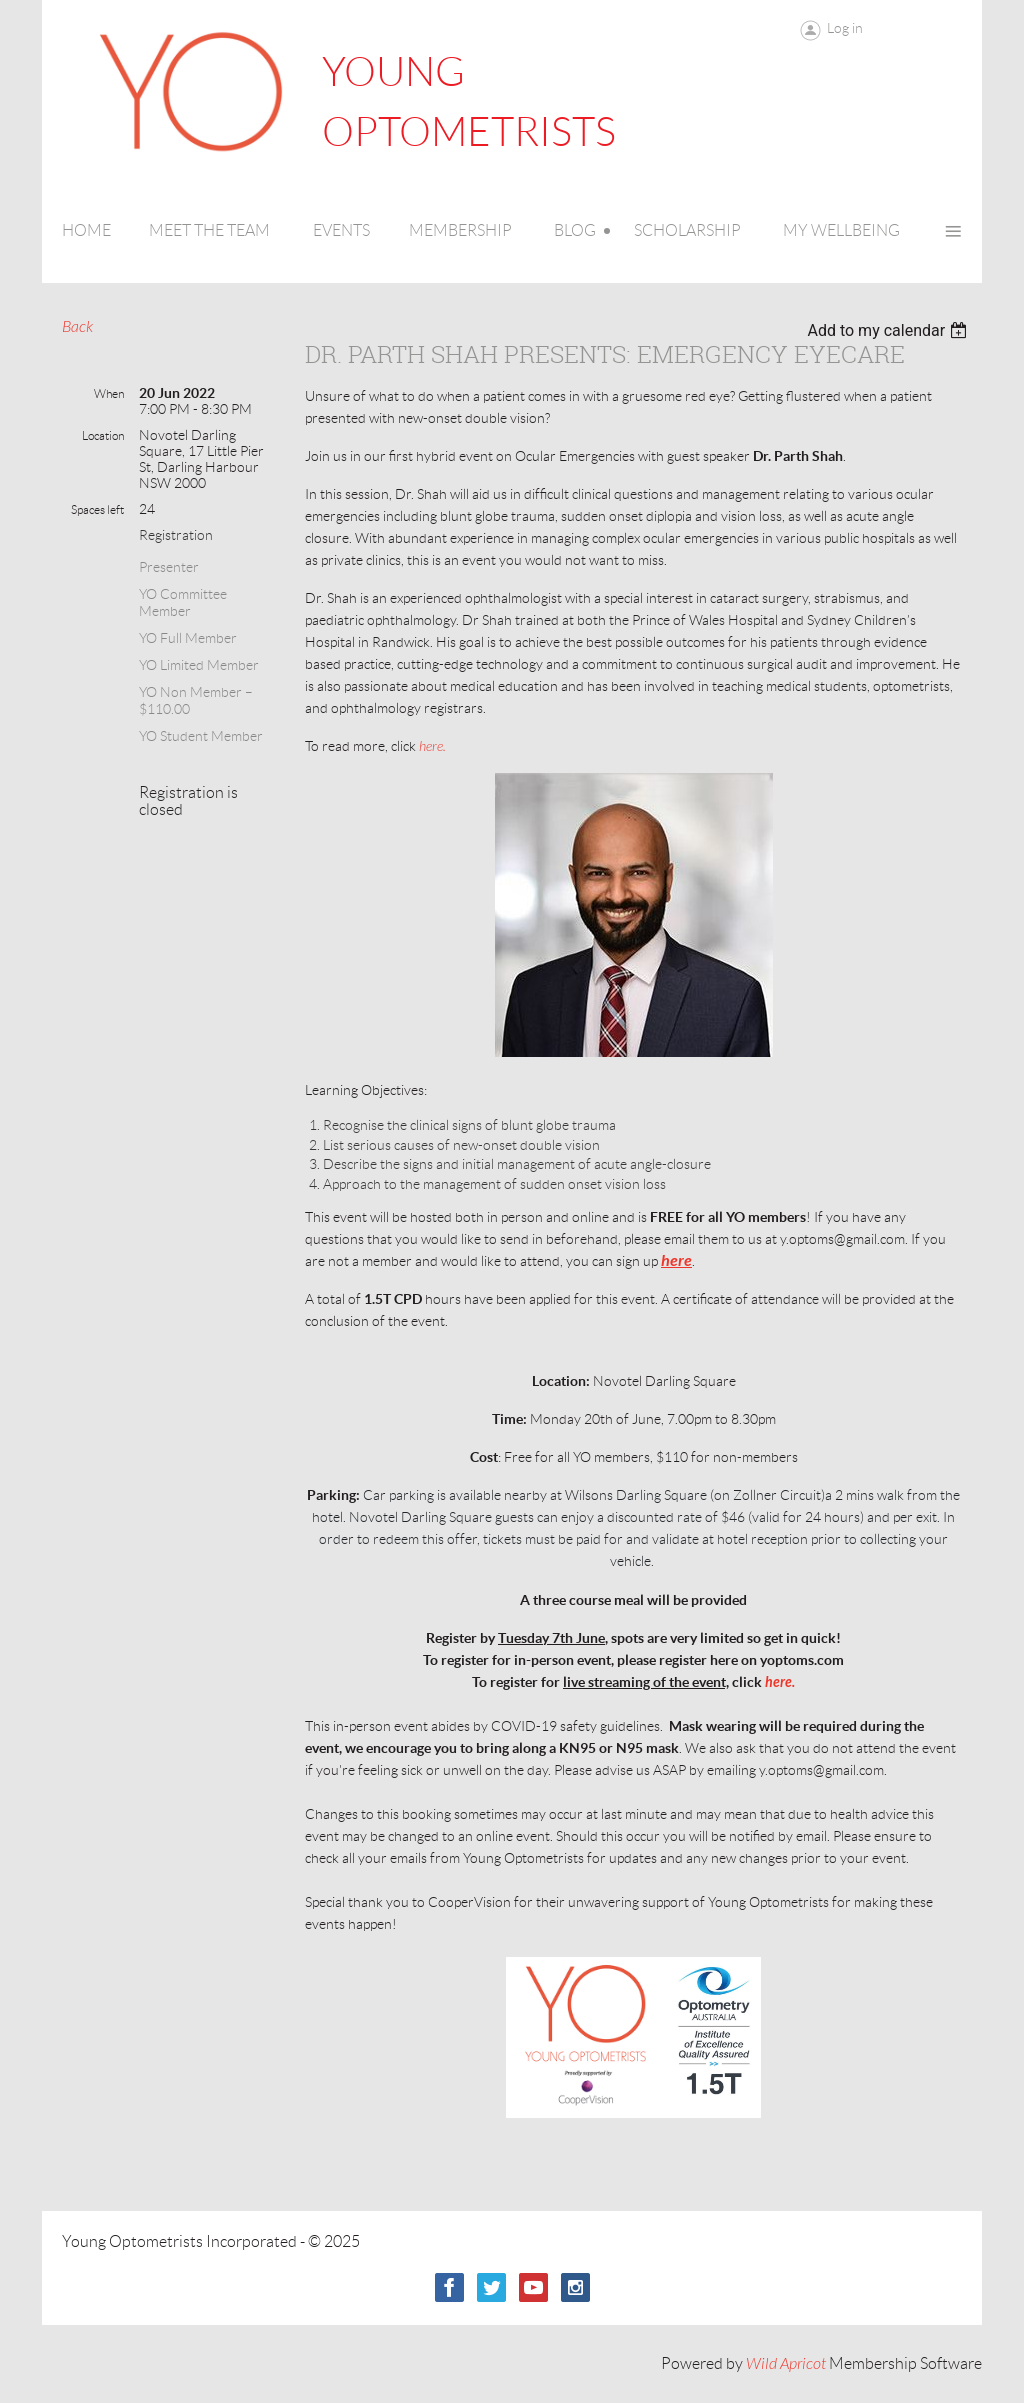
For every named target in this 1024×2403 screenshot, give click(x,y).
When (109, 393)
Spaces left (97, 509)
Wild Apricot (786, 2364)
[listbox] (889, 330)
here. (432, 746)
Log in (845, 28)
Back (77, 327)
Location (103, 435)
